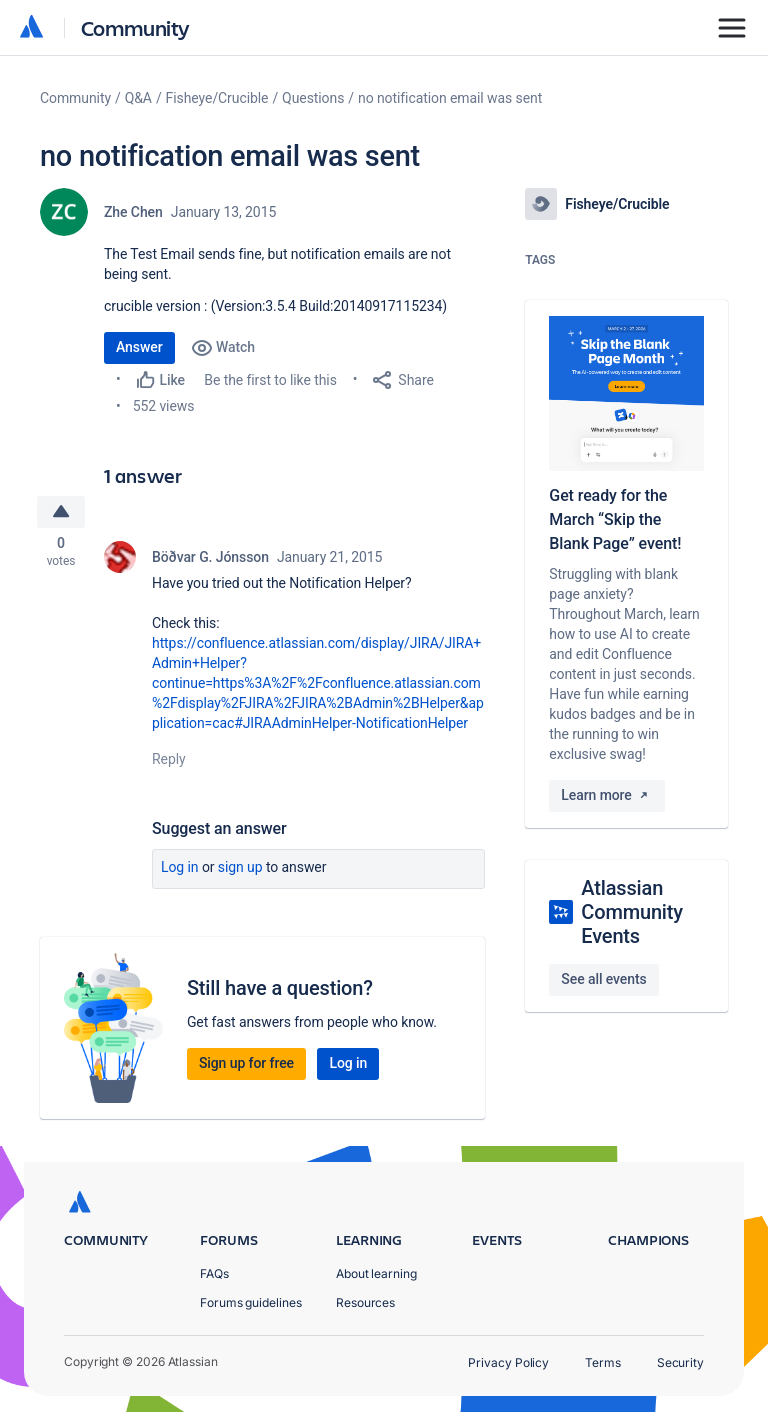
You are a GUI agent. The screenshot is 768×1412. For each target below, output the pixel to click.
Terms (603, 1362)
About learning (376, 1273)
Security (680, 1362)
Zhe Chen (133, 212)
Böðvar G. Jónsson (210, 560)
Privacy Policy (508, 1362)
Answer (139, 347)
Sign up (240, 870)
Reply (169, 762)
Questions (313, 98)
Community (135, 27)
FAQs (214, 1273)
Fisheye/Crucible (217, 98)
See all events (603, 979)
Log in (180, 870)
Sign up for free (246, 1066)
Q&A (138, 98)
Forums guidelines (251, 1302)
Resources (365, 1302)
